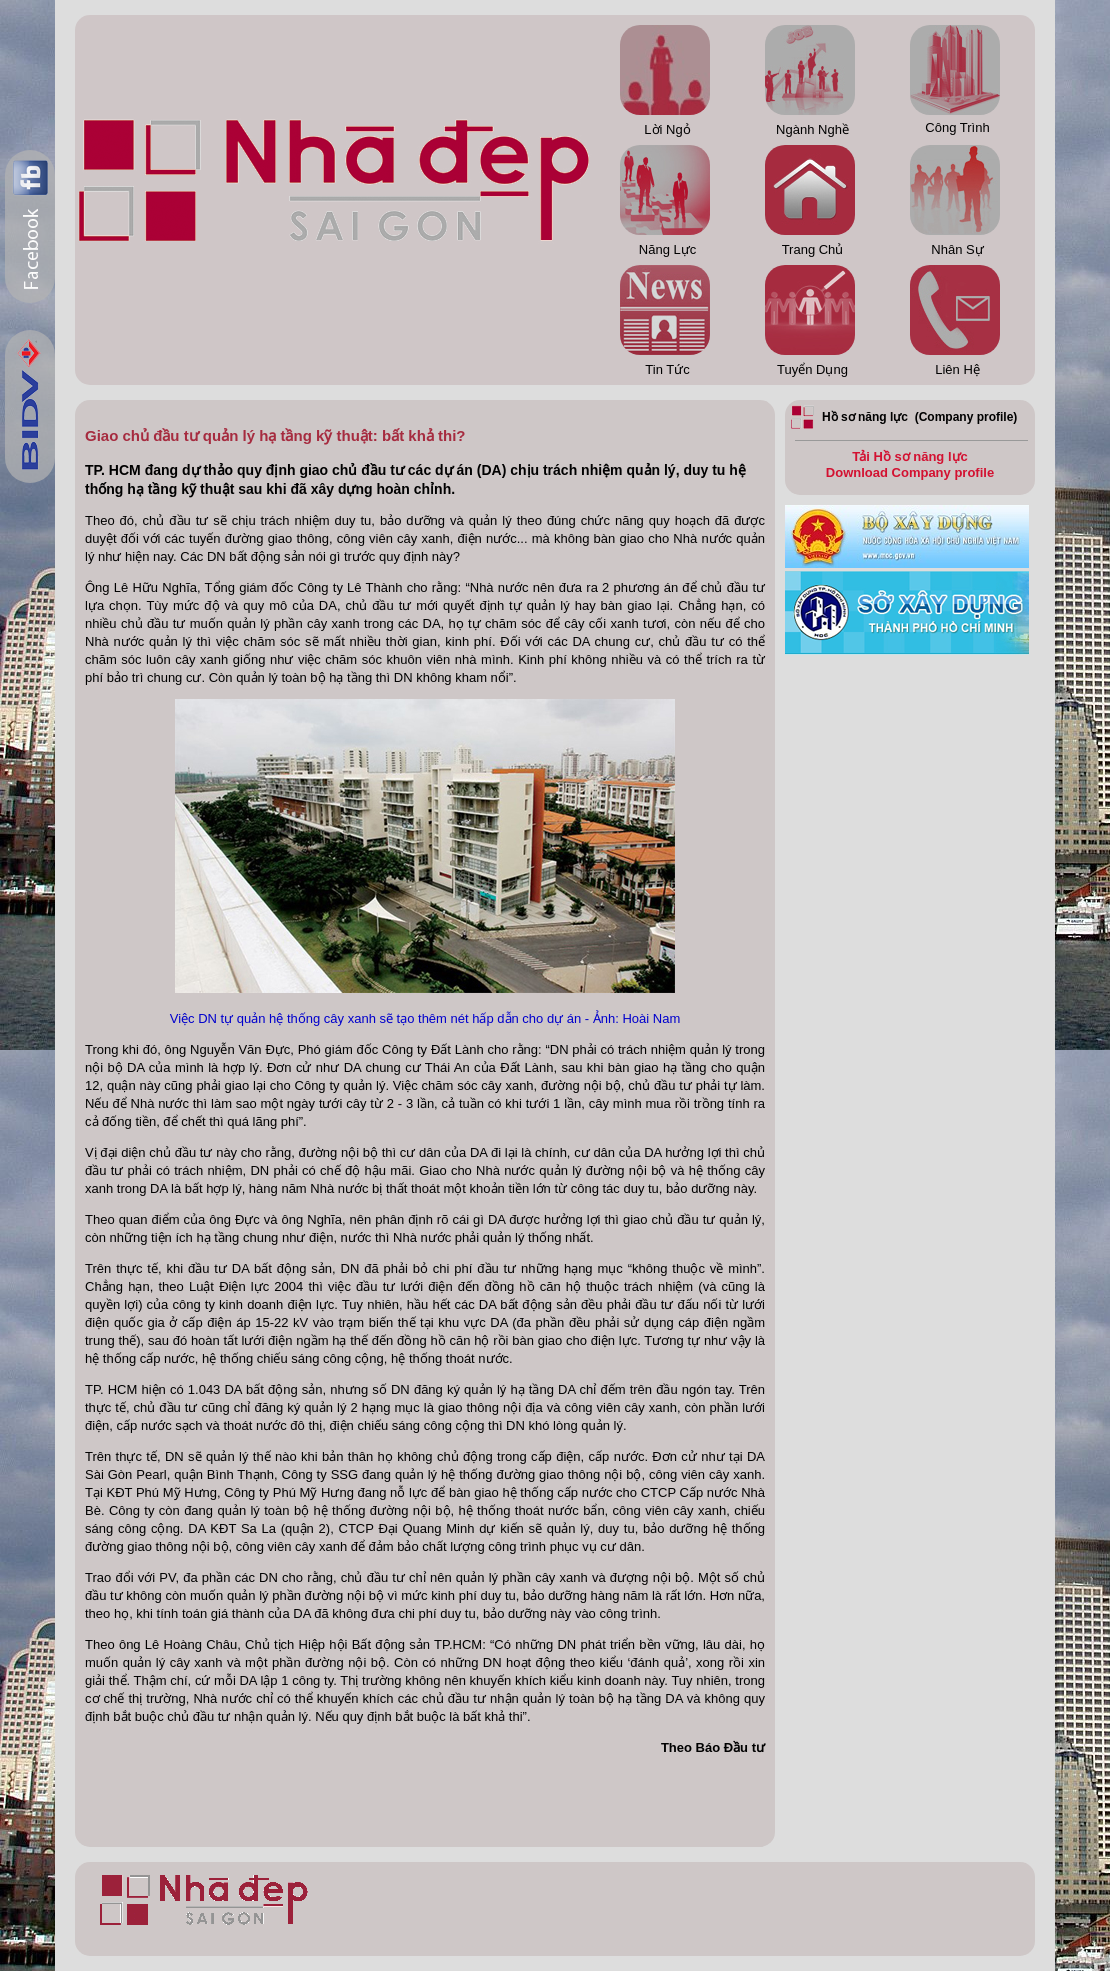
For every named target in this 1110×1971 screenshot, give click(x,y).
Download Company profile (910, 472)
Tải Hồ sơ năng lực (910, 456)
